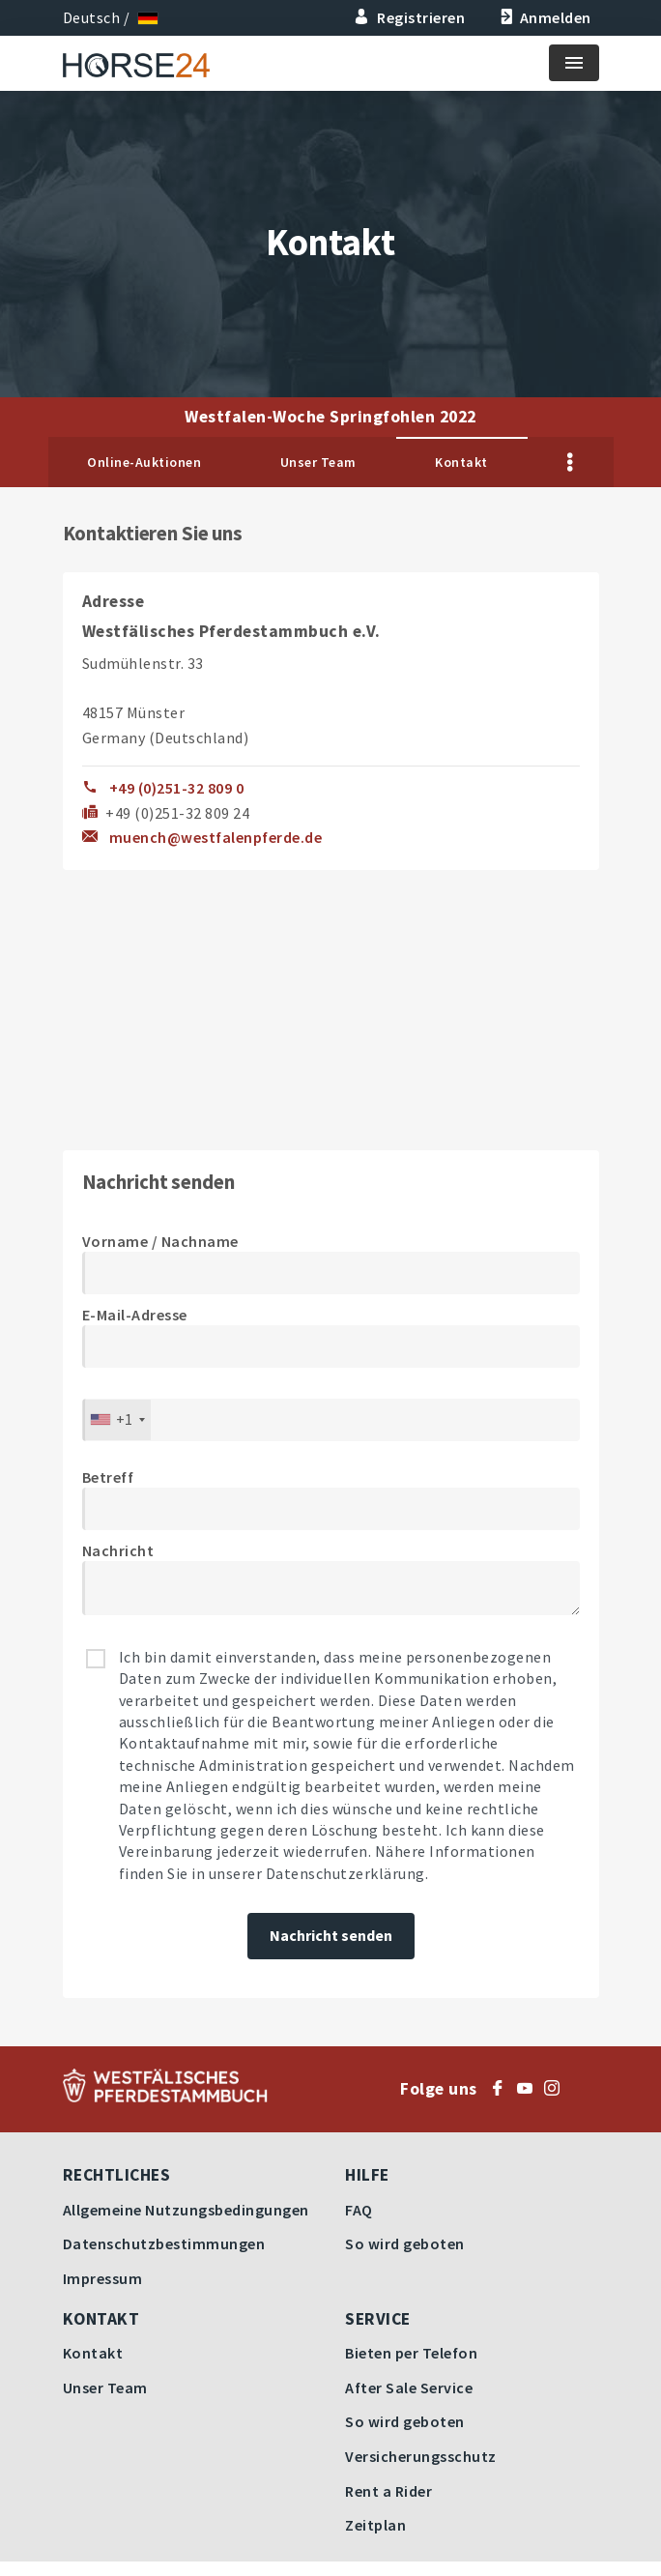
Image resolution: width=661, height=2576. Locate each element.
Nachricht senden (331, 1935)
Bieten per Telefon (411, 2352)
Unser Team (318, 462)
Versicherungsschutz (421, 2456)
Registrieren (410, 17)
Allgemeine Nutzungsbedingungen (186, 2209)
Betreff (108, 1477)
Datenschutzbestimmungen (164, 2243)
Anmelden (543, 17)
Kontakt (461, 462)
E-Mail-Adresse (134, 1314)
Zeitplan (375, 2524)
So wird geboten (405, 2243)
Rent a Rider (388, 2491)
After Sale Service (409, 2387)
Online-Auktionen (144, 462)
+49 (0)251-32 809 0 (176, 787)
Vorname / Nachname (160, 1241)
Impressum (103, 2278)
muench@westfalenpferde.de (216, 837)
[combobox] (117, 1420)
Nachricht (118, 1550)
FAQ (359, 2209)
